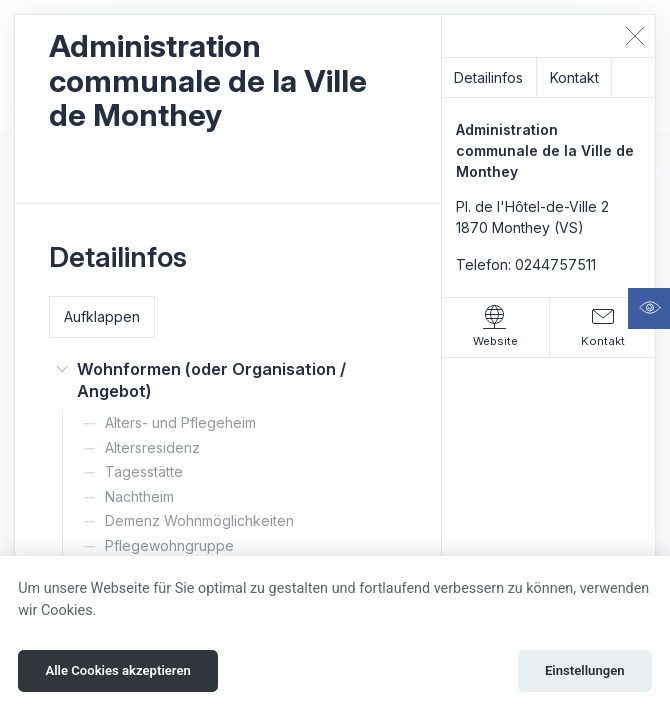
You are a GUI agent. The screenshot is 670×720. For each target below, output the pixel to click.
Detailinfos (488, 77)
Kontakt (574, 77)
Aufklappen (102, 316)
